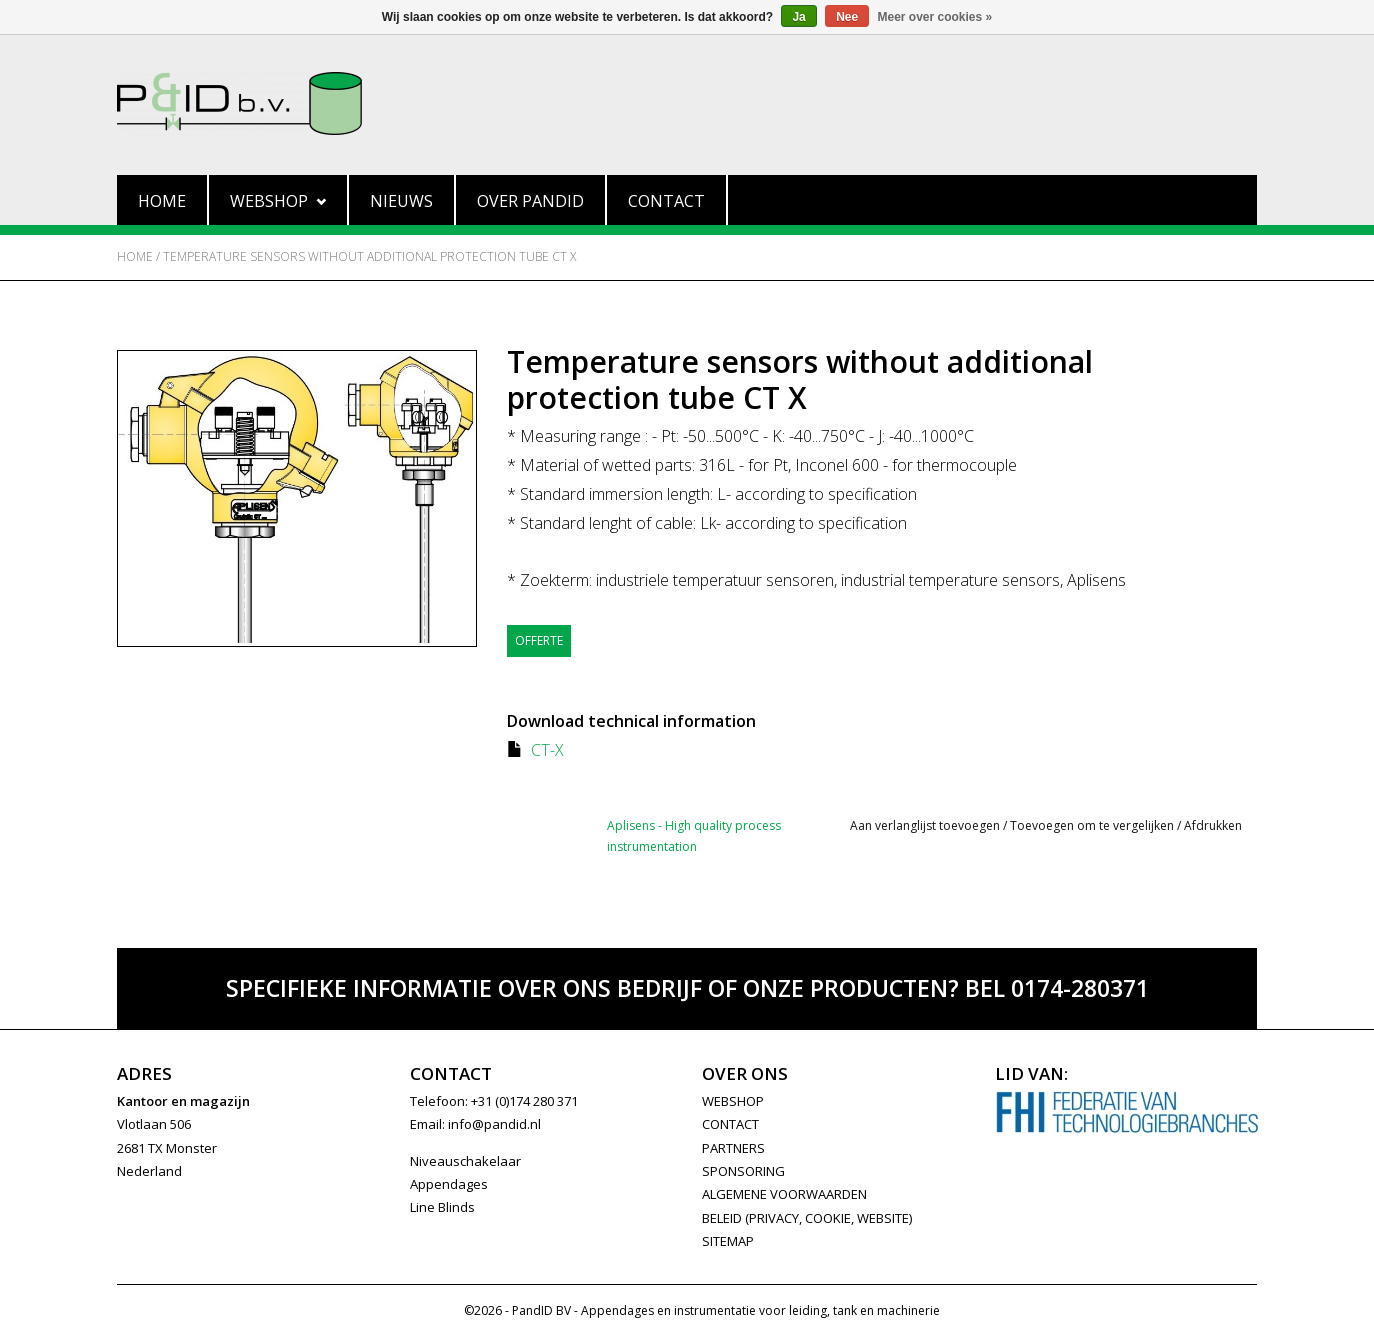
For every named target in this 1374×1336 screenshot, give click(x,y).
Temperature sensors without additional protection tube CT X (369, 256)
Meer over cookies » (935, 17)
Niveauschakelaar (465, 1161)
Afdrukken (1213, 825)
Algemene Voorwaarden (784, 1194)
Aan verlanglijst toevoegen (925, 825)
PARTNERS (733, 1148)
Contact (666, 201)
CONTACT (730, 1124)
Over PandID (530, 201)
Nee (847, 17)
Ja (798, 17)
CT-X (547, 750)
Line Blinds (442, 1207)
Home (162, 201)
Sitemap (728, 1241)
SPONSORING (743, 1171)
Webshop (278, 201)
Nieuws (401, 201)
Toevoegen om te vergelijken (1093, 825)
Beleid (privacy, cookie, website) (807, 1218)
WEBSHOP (733, 1101)
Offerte (539, 640)
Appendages (449, 1184)
